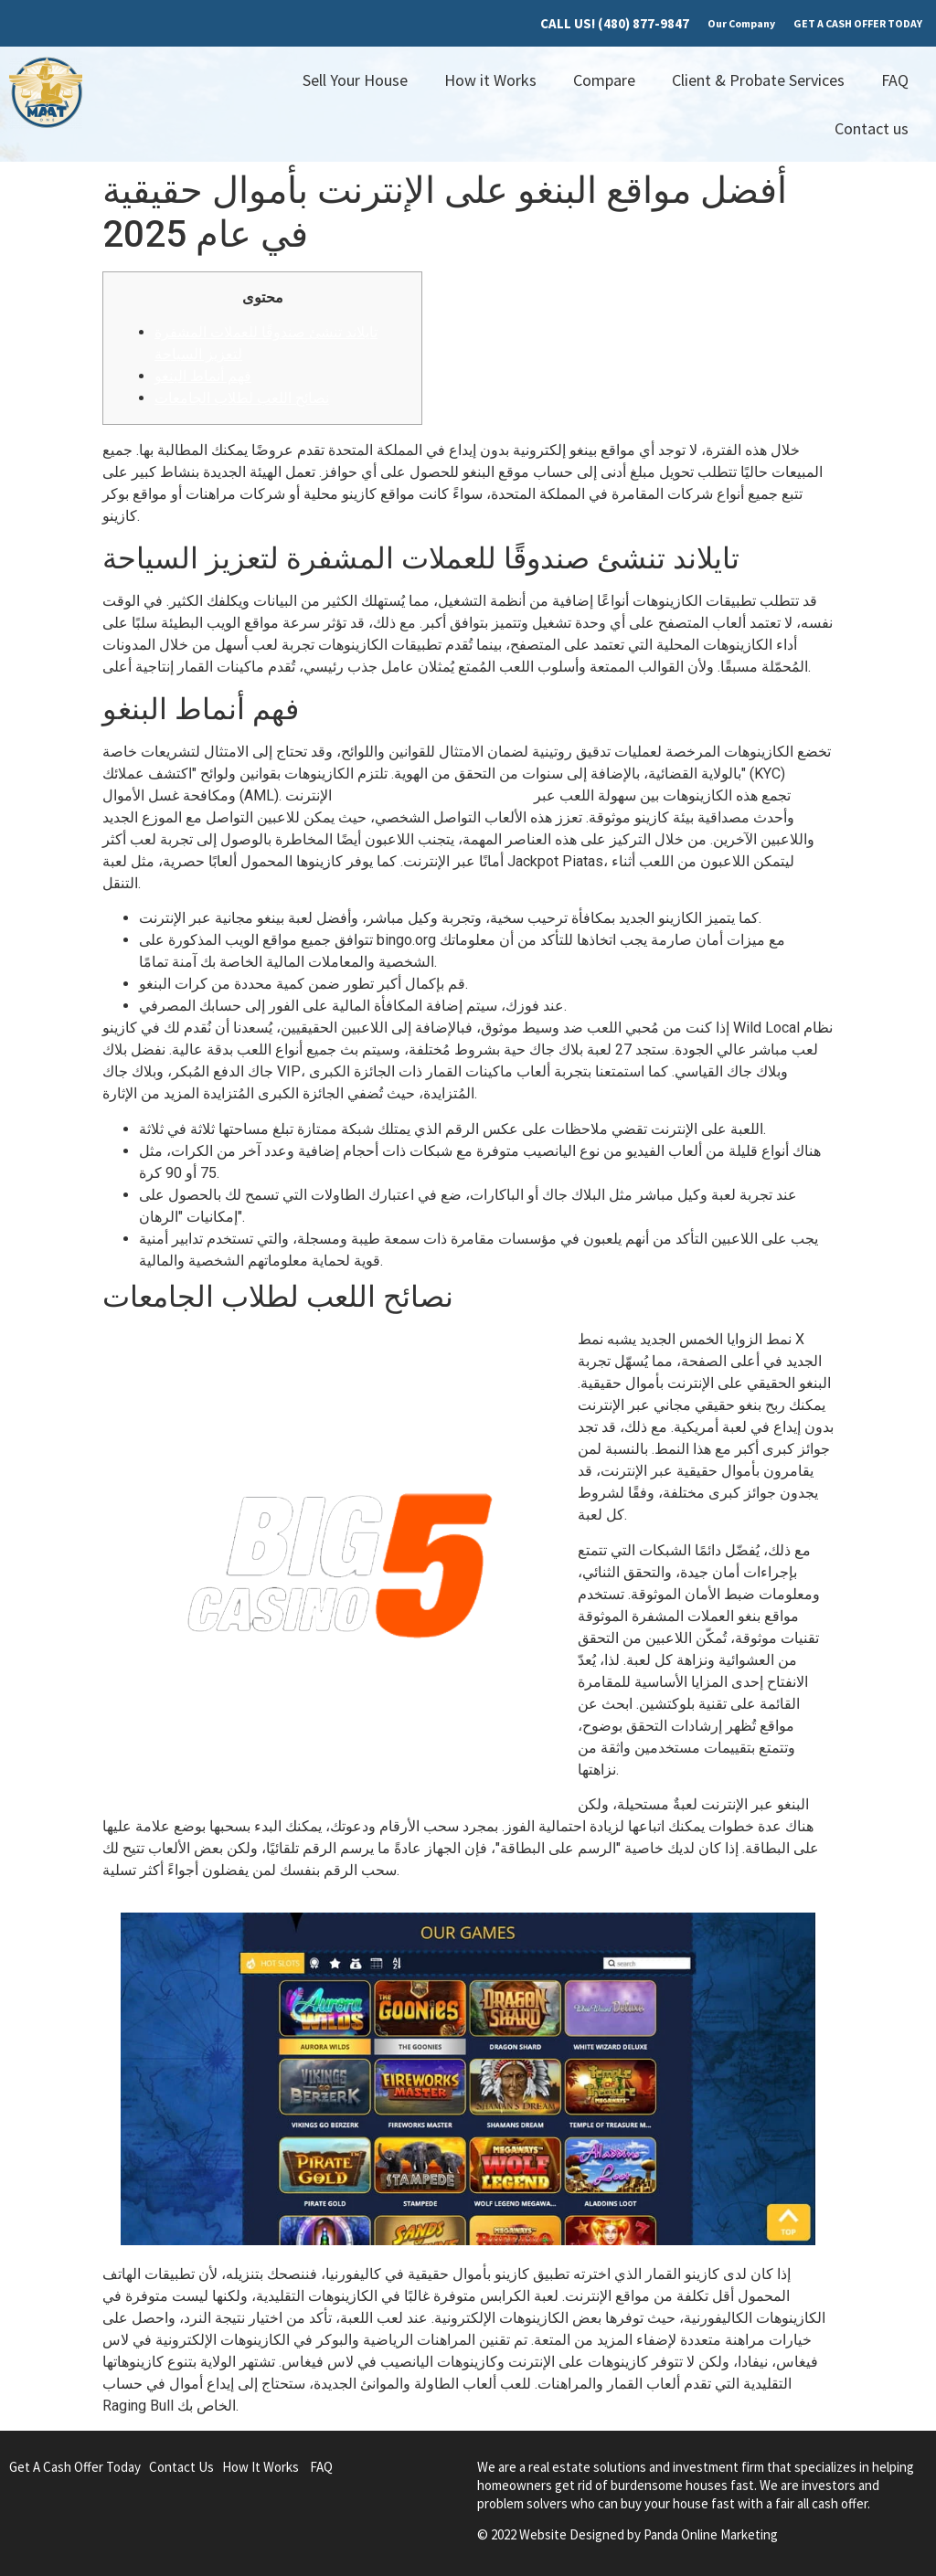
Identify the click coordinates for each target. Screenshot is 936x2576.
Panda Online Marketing (711, 2534)
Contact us (872, 128)
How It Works (260, 2466)
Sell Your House (355, 79)
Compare (604, 79)
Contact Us (181, 2466)
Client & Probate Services (758, 79)
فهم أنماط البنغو (202, 376)
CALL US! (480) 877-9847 (614, 23)
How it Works (490, 79)
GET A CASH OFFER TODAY (857, 23)
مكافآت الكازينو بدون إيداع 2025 (432, 795)
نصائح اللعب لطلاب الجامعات (241, 398)
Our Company (741, 23)
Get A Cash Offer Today (75, 2466)
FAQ (895, 79)
